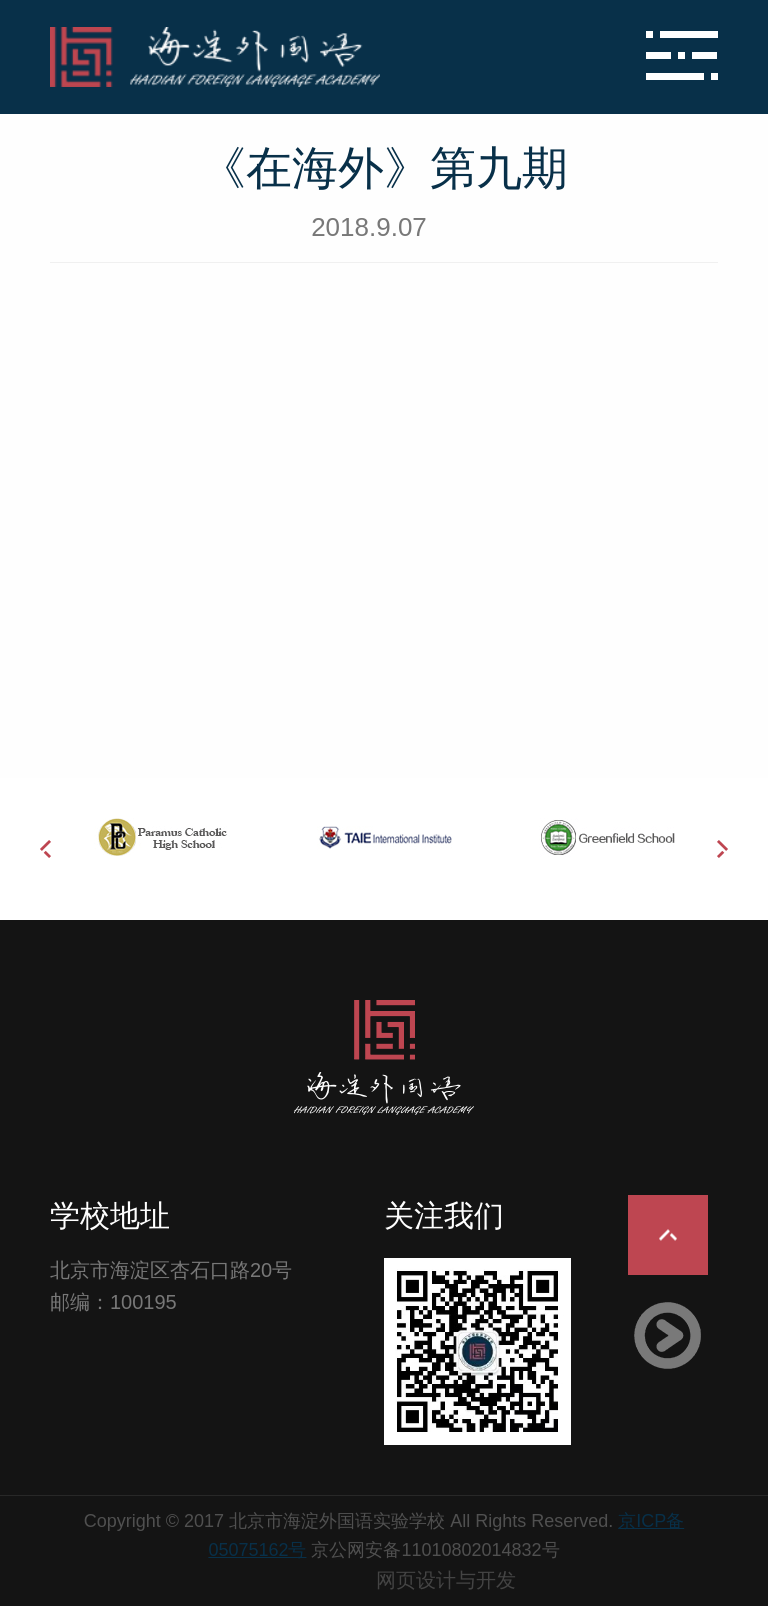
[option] (161, 837)
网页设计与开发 (446, 1580)
